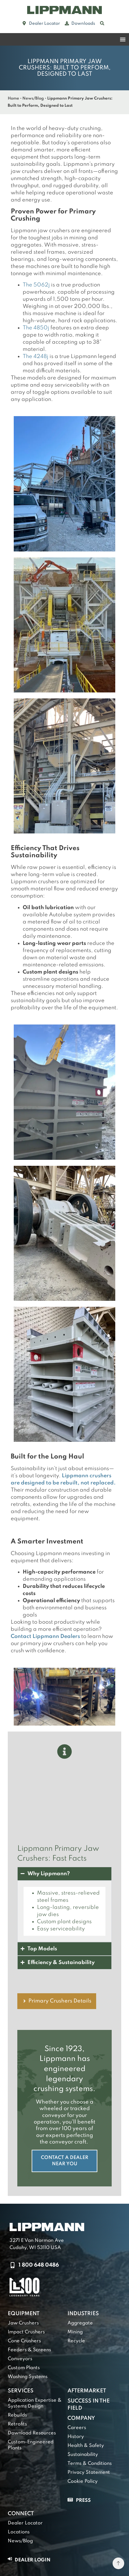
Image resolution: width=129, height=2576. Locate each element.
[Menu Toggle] (122, 39)
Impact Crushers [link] (26, 2332)
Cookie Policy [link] (82, 2481)
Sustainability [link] (82, 2454)
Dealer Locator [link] (25, 2523)
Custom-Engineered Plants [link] (30, 2445)
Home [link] (13, 98)
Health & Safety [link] (85, 2445)
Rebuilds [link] (17, 2415)
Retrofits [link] (17, 2424)
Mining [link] (75, 2332)
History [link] (75, 2436)
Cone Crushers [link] (24, 2341)
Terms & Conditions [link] (89, 2463)
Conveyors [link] (20, 2359)
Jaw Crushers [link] (23, 2323)
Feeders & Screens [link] (29, 2350)
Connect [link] (21, 2513)
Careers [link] (76, 2427)
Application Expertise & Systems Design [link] (35, 2403)
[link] (64, 10)
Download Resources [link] (32, 2433)
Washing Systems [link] (27, 2376)
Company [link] (81, 2418)
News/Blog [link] (33, 98)
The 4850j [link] (36, 328)
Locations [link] (19, 2532)
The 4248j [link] (35, 356)
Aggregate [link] (80, 2323)
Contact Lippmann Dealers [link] (45, 1636)
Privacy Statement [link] (88, 2472)
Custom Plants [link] (24, 2368)
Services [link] (20, 2391)
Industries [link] (83, 2313)
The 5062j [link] (36, 285)
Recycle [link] (76, 2341)
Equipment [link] (23, 2313)
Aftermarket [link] (86, 2391)
